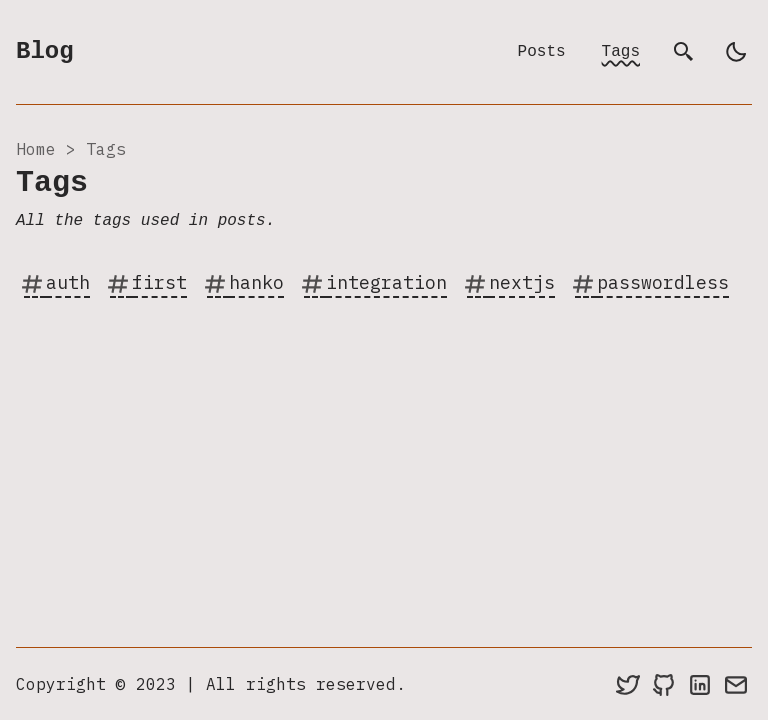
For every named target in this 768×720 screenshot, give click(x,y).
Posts (542, 52)
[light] (736, 52)
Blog (45, 51)
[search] (684, 52)
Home (36, 149)
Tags (621, 52)
